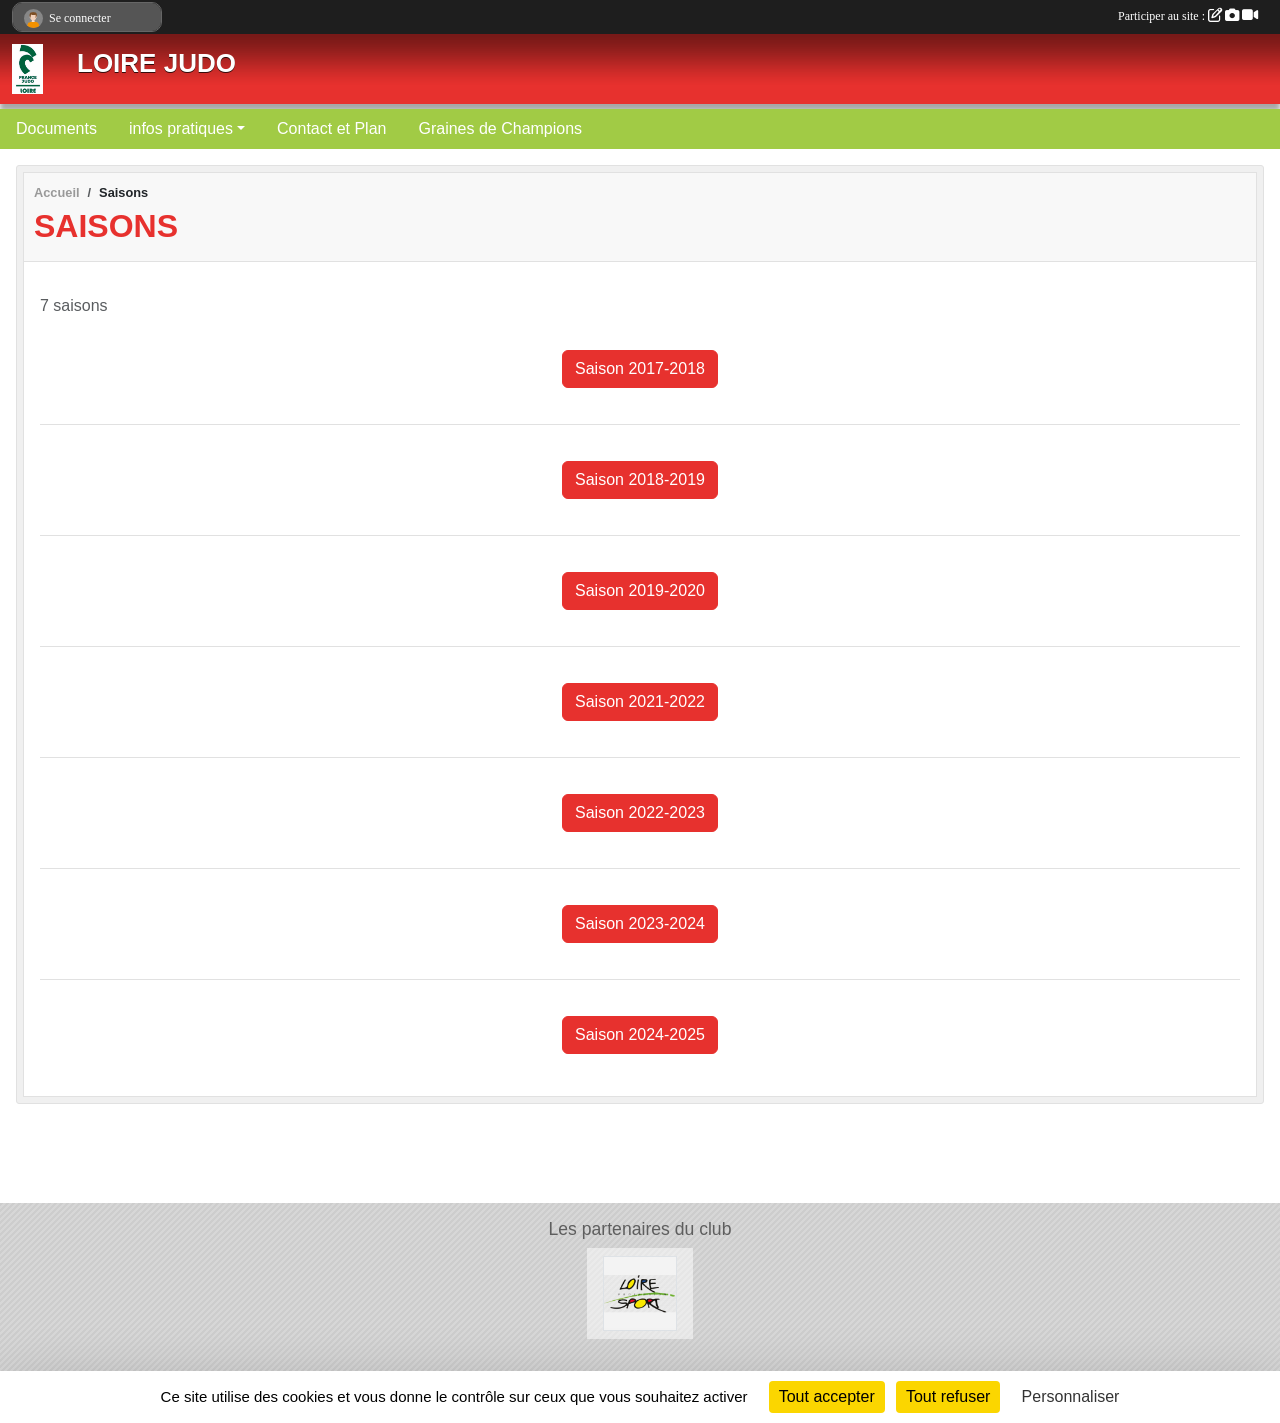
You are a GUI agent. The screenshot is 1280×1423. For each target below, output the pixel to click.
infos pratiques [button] (181, 128)
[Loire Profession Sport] (640, 1292)
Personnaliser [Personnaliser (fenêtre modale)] (1071, 1396)
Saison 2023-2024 (640, 923)
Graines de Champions (500, 128)
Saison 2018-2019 (640, 479)
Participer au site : (1188, 16)
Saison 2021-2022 (640, 701)
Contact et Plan (331, 128)
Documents (56, 128)
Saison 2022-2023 (640, 812)
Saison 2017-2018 (640, 368)
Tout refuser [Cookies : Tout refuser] (948, 1396)
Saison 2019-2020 (640, 590)
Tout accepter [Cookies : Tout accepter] (827, 1396)
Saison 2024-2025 (640, 1034)
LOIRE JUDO (156, 63)
